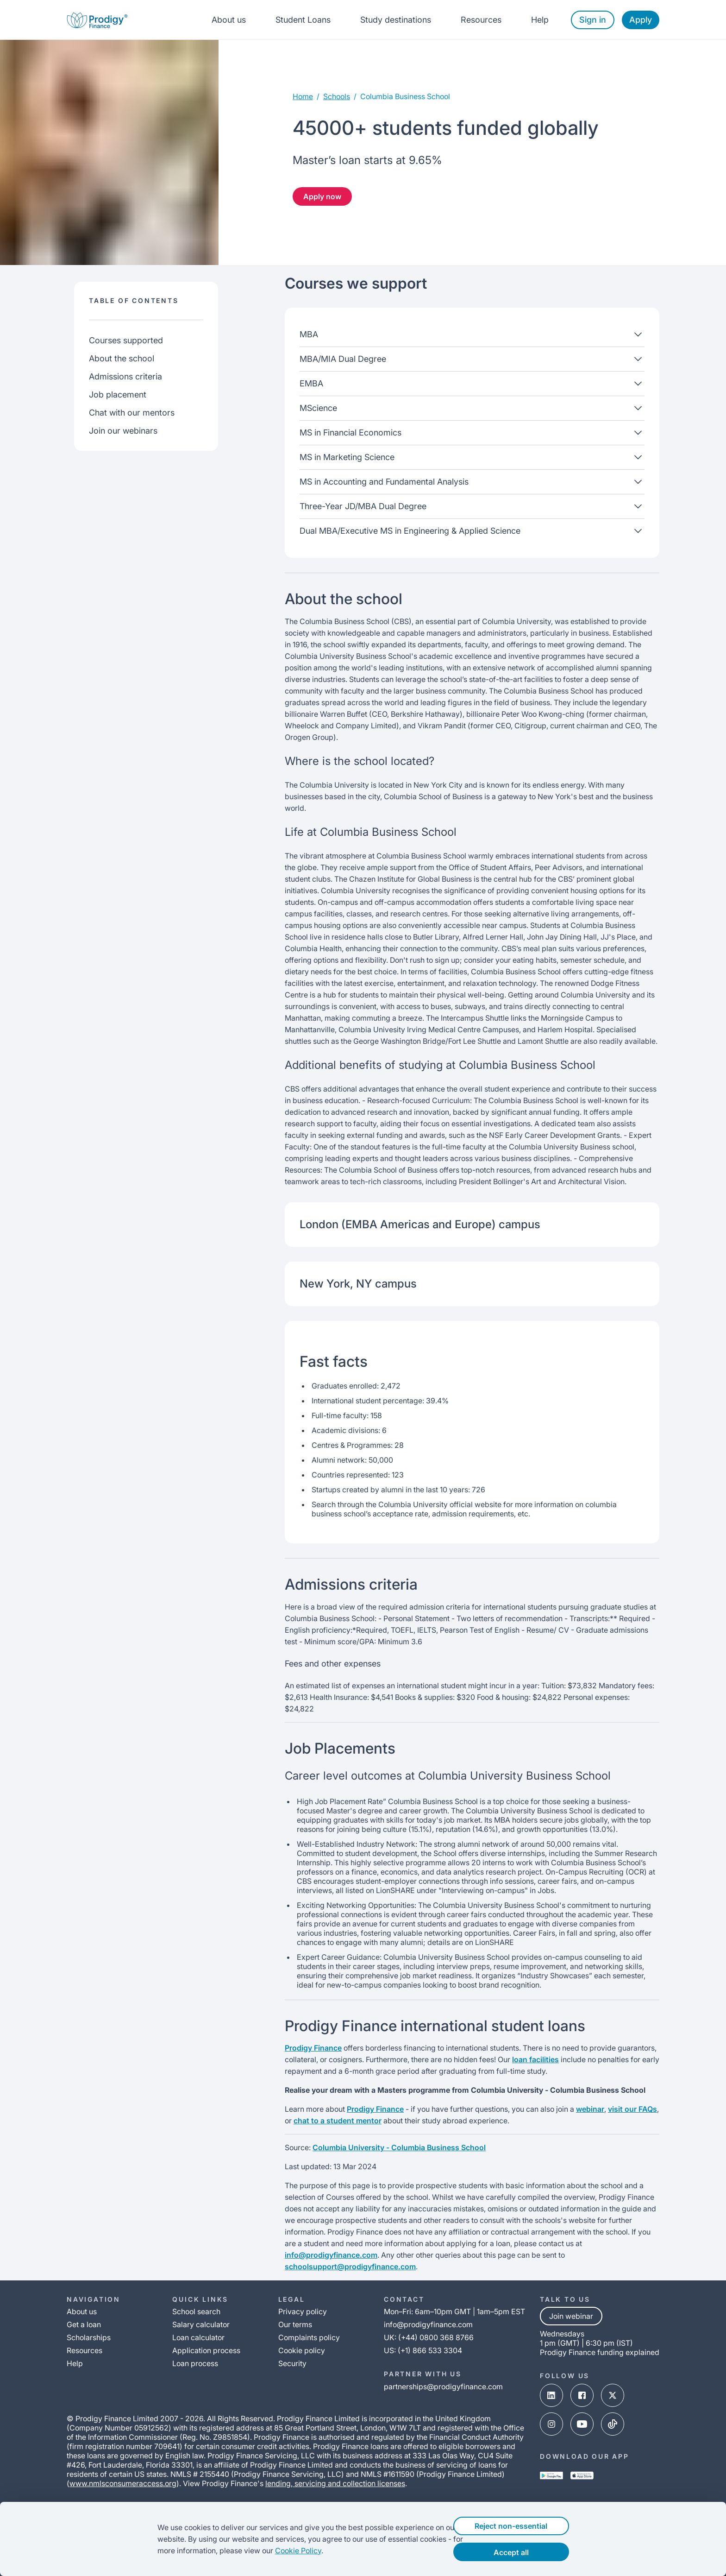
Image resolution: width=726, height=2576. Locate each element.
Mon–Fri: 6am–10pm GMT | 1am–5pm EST (454, 2311)
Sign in (592, 20)
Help (540, 20)
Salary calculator (201, 2324)
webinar (590, 2109)
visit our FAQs (632, 2109)
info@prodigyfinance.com (331, 2255)
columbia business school (405, 96)
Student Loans (303, 20)
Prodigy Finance (313, 2047)
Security (292, 2363)
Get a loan (84, 2324)
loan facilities (535, 2059)
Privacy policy (302, 2311)
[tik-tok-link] (612, 2424)
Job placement (117, 394)
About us (229, 20)
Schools (336, 96)
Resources (481, 20)
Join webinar (571, 2316)
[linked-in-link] (551, 2396)
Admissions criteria (125, 376)
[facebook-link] (582, 2396)
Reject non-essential (529, 2526)
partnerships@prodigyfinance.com (443, 2386)
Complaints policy (309, 2337)
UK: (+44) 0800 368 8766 (429, 2337)
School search (196, 2311)
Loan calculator (198, 2337)
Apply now (322, 196)
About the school (121, 358)
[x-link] (612, 2396)
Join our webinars (123, 431)
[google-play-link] (551, 2476)
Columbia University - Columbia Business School (399, 2147)
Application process (206, 2350)
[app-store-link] (582, 2476)
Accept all (528, 2552)
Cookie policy (301, 2350)
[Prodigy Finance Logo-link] (97, 19)
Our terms (295, 2324)
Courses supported (126, 340)
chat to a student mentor (338, 2120)
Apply (640, 20)
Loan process (195, 2363)
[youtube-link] (582, 2424)
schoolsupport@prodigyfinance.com (350, 2266)
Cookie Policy (280, 2550)
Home (303, 96)
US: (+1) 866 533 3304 (423, 2350)
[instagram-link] (551, 2424)
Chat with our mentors (132, 412)
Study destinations (395, 20)
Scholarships (89, 2337)
